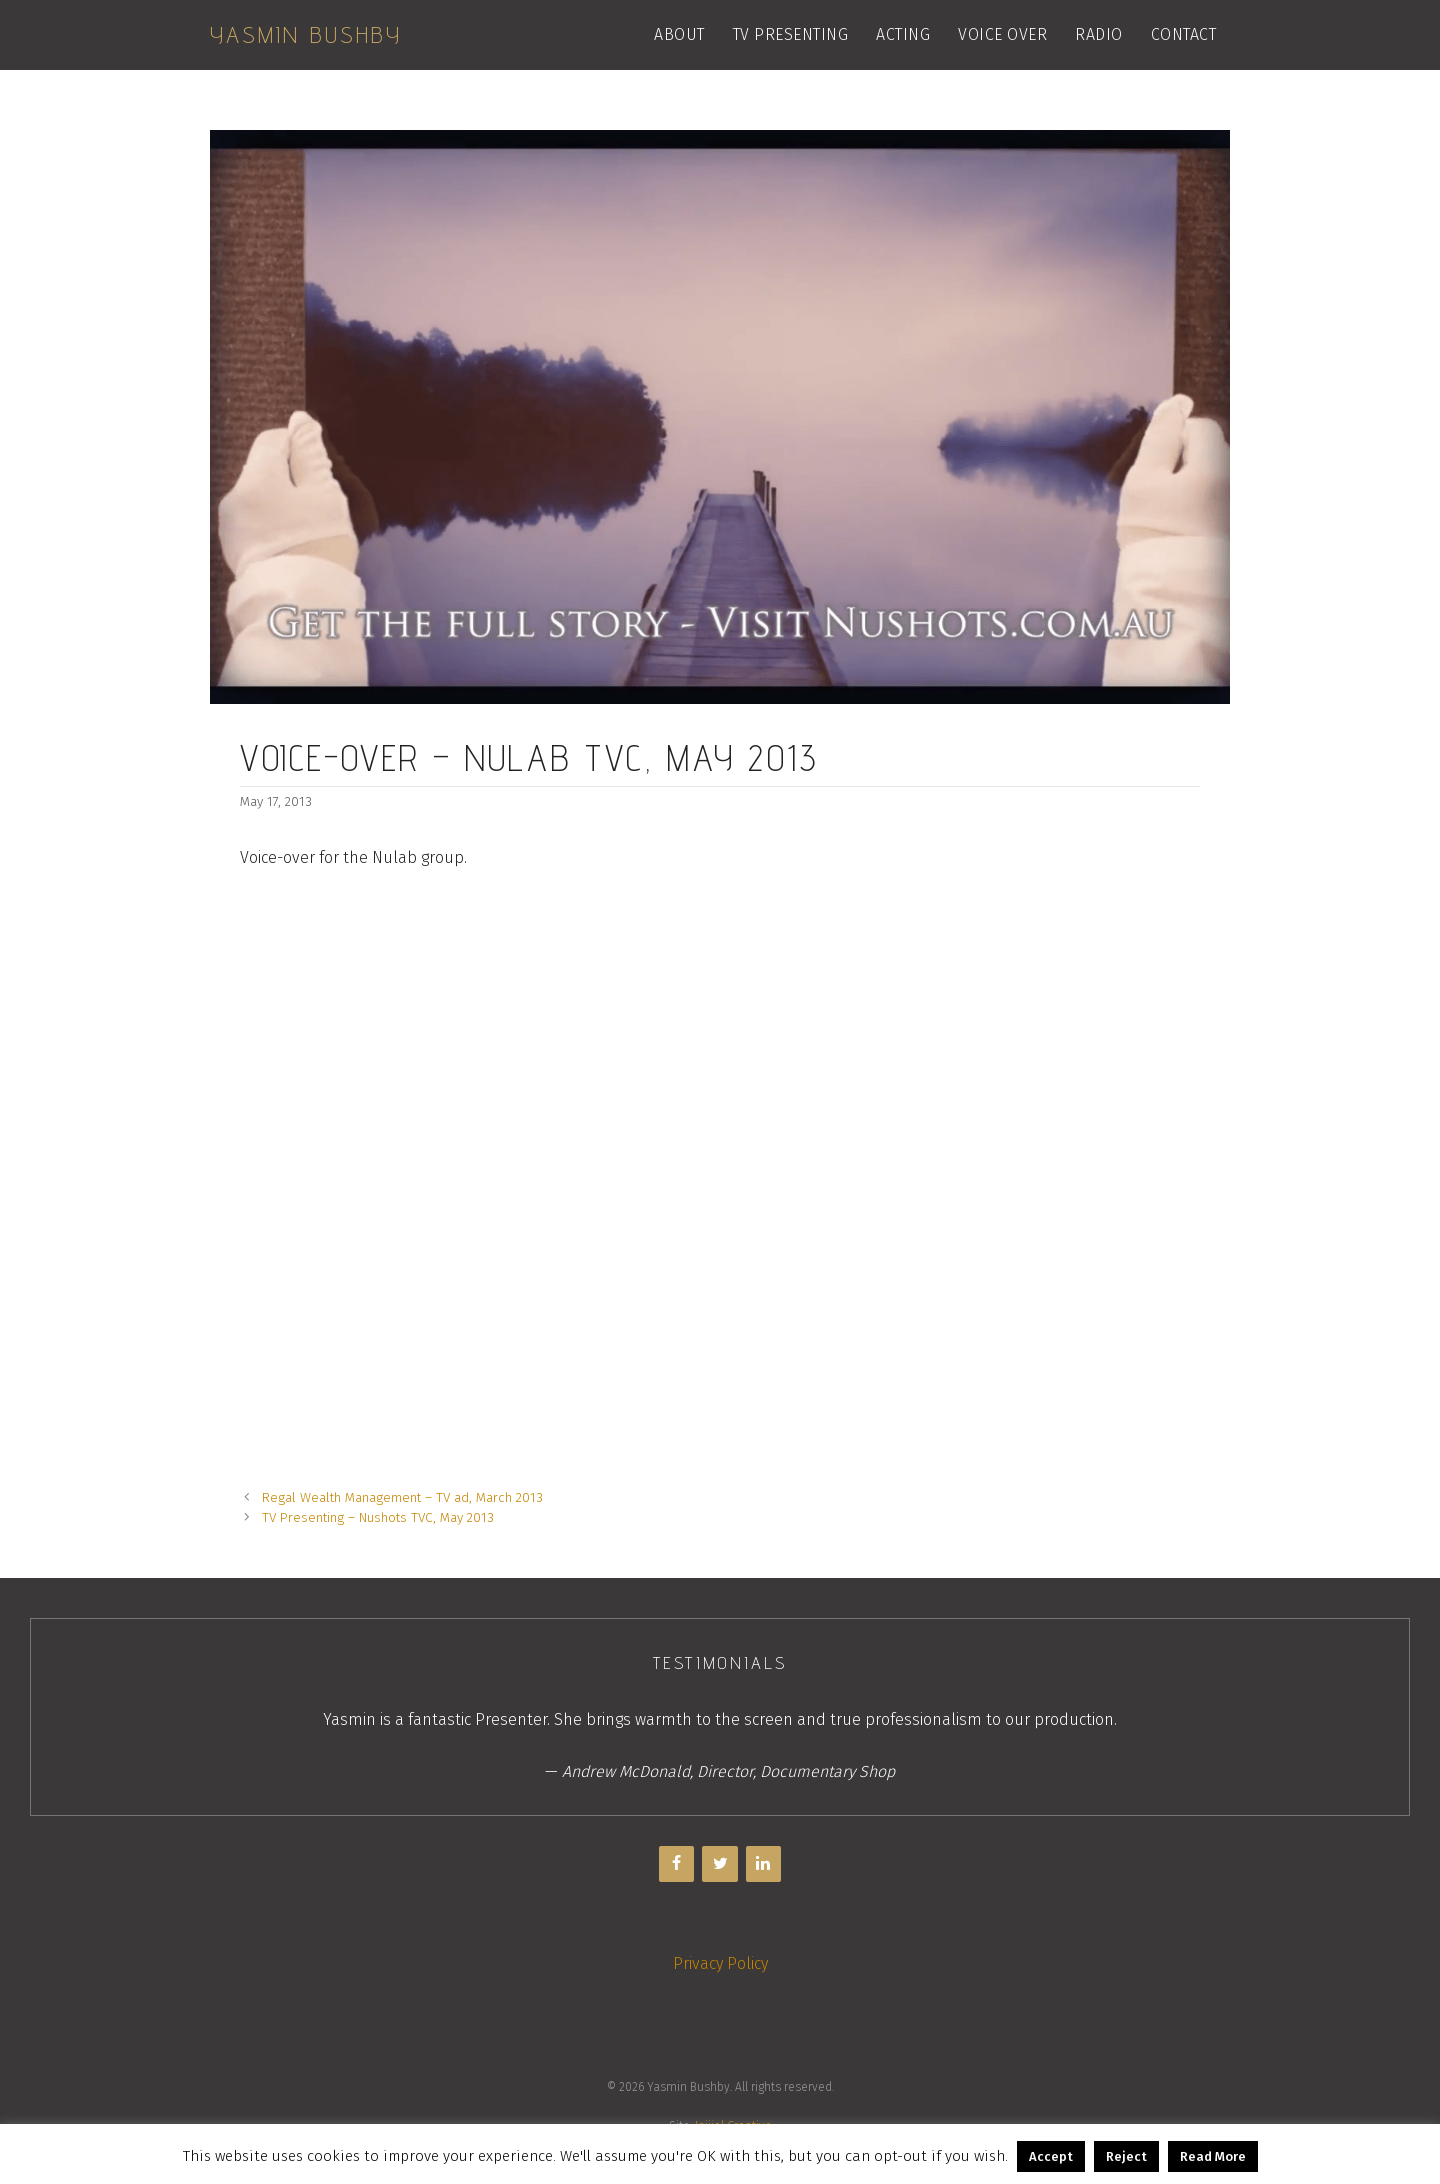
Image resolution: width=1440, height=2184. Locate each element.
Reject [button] (1126, 2156)
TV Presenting (791, 34)
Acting (903, 34)
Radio (1099, 34)
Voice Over (1002, 34)
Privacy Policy (720, 1963)
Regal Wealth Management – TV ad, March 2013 (402, 1497)
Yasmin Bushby (306, 34)
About (679, 34)
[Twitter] (719, 1864)
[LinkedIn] (763, 1864)
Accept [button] (1051, 2156)
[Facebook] (676, 1864)
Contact (1184, 34)
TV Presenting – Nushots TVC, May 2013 (378, 1517)
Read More (1213, 2156)
